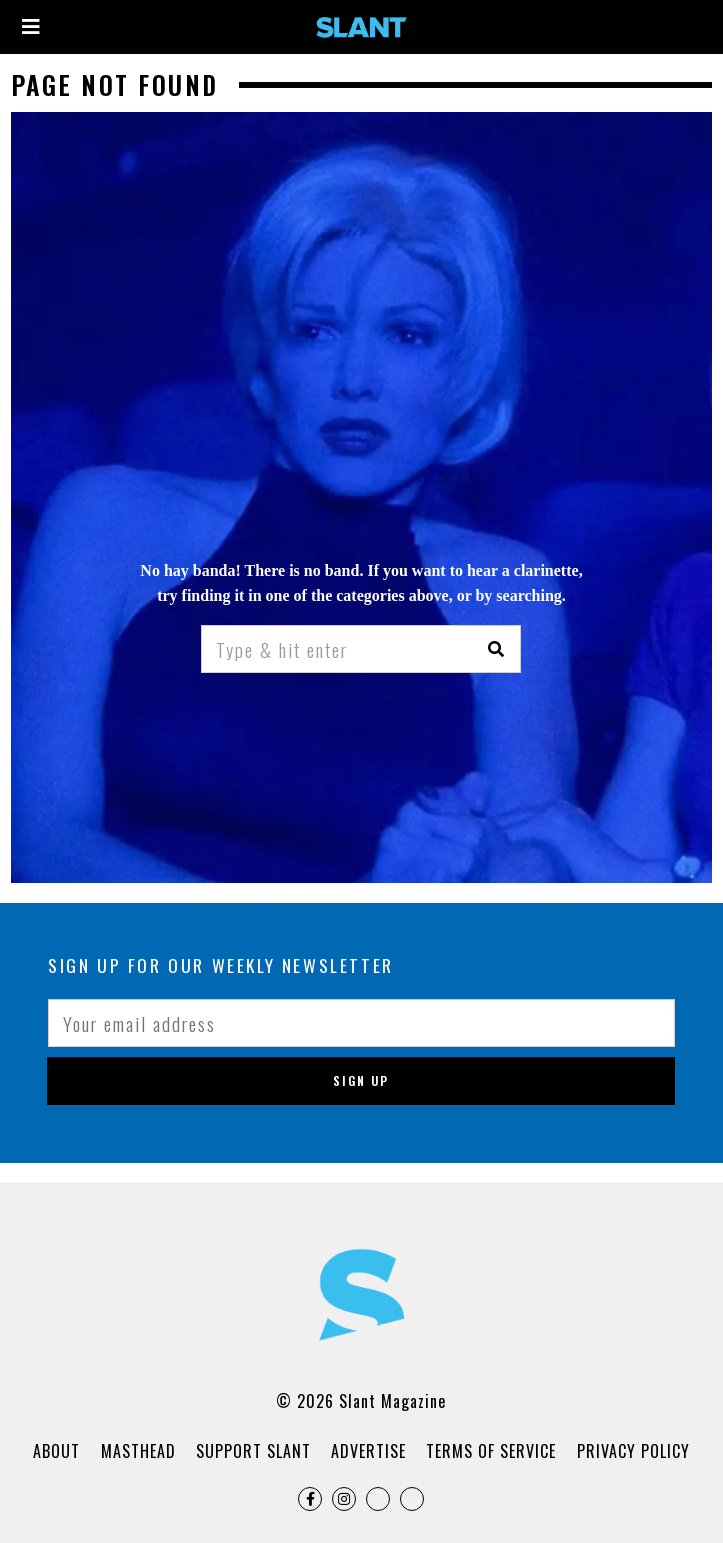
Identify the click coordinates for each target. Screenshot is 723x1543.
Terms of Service (491, 1451)
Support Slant (253, 1451)
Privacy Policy (633, 1451)
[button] (497, 649)
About (56, 1451)
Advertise (368, 1451)
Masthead (138, 1451)
